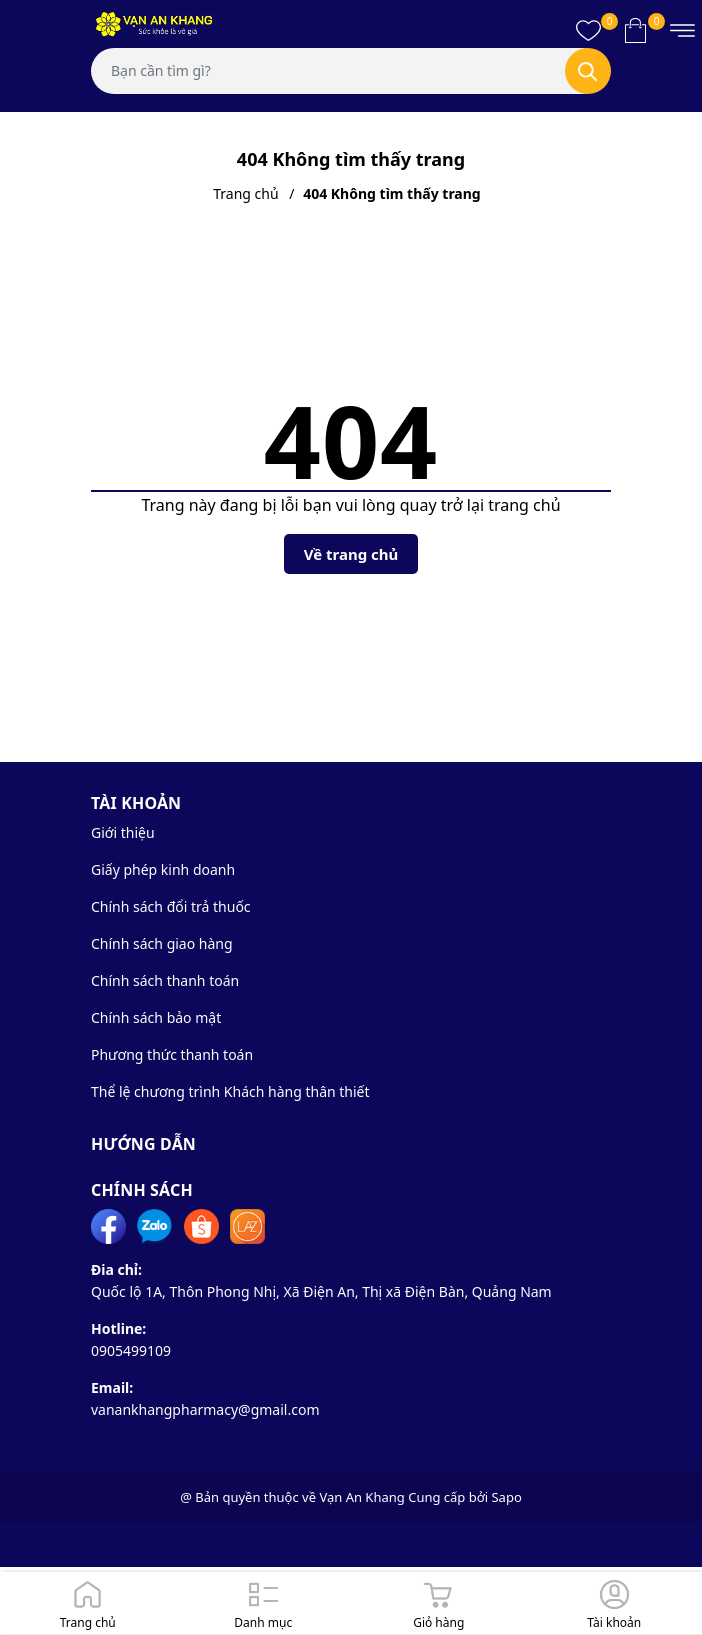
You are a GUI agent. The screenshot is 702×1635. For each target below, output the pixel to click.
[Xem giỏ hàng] (635, 30)
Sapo (506, 1497)
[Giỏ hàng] (439, 1603)
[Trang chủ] (88, 1603)
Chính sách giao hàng (162, 943)
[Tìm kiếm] (588, 71)
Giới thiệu (123, 832)
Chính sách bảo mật (156, 1017)
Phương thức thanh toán (172, 1054)
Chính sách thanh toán (165, 980)
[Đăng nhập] (615, 1603)
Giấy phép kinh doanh (163, 869)
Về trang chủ (351, 554)
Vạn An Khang (361, 1497)
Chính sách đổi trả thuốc (171, 906)
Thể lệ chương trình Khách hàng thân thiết (230, 1091)
